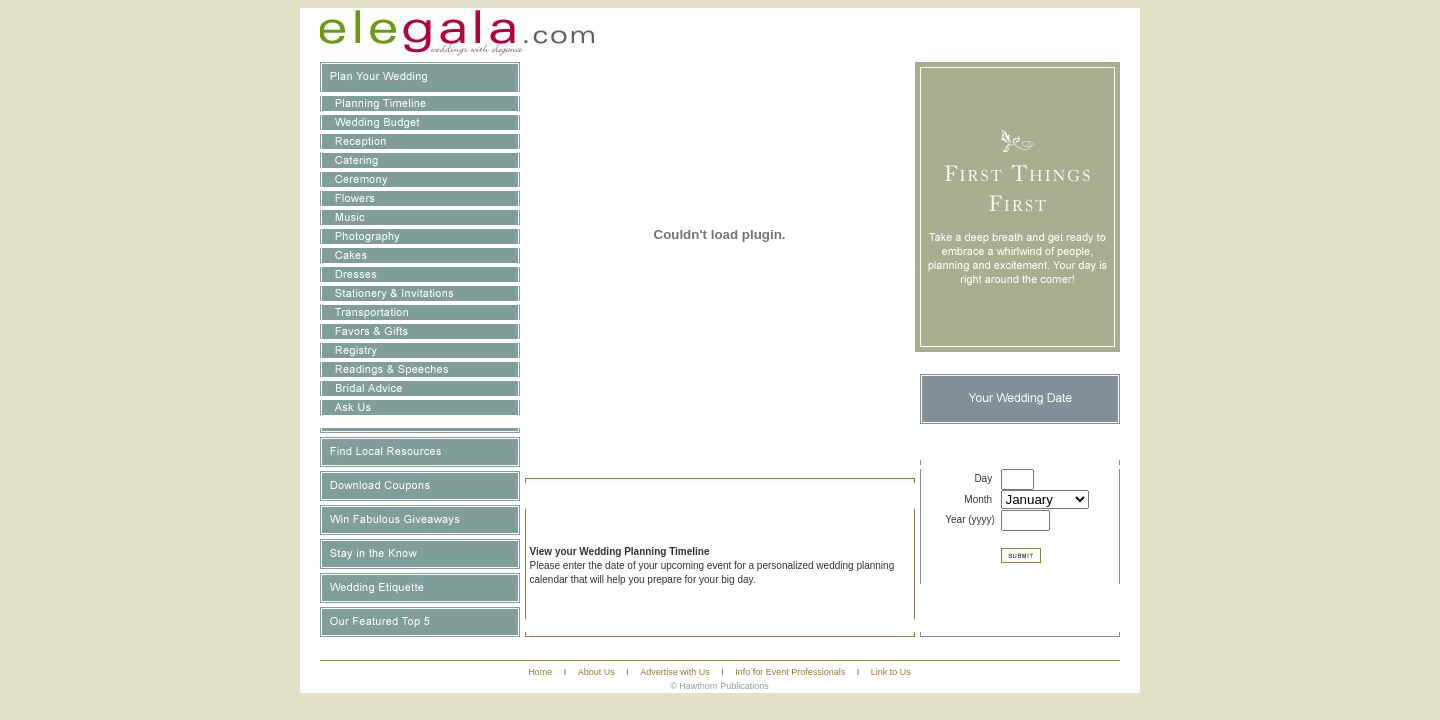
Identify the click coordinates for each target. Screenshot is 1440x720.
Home (540, 672)
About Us (596, 672)
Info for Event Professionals (790, 672)
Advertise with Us (675, 672)
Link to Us (891, 672)
